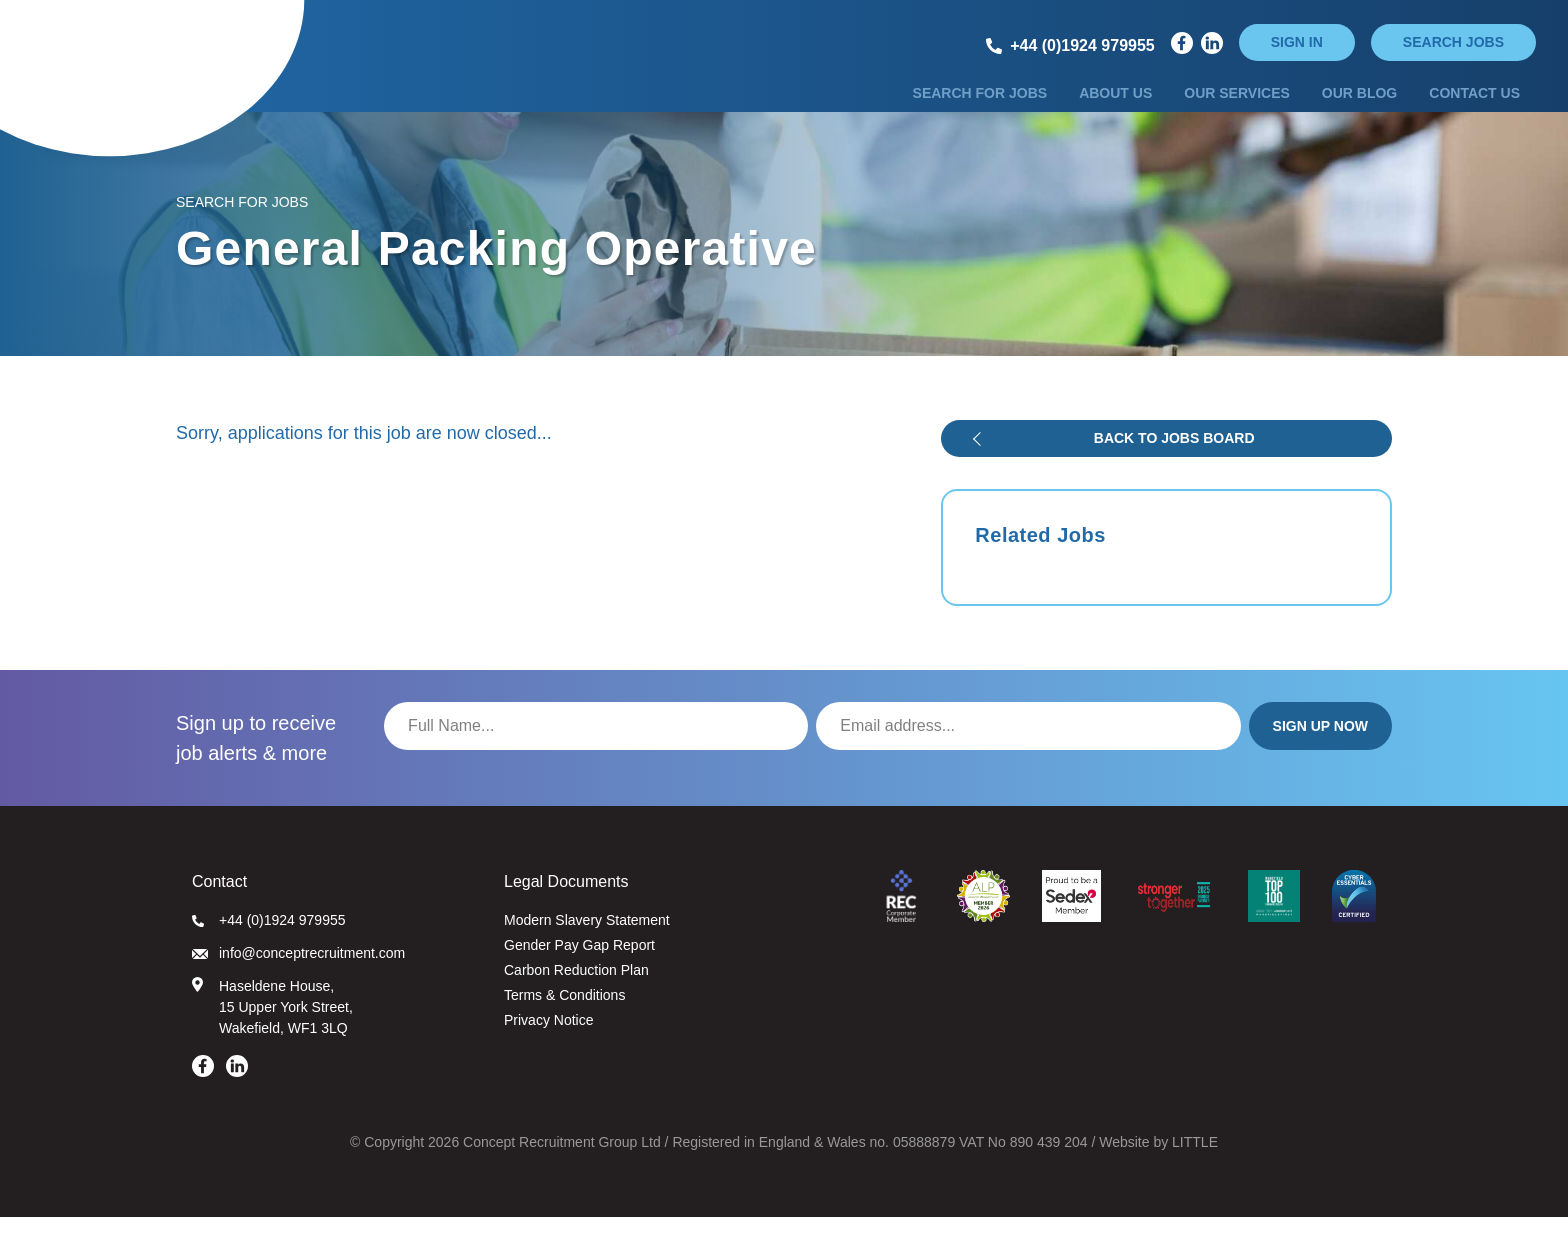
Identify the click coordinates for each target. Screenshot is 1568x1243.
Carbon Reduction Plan (576, 996)
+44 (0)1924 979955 (269, 946)
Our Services (1237, 103)
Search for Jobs (980, 103)
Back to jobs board (1174, 464)
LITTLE (1195, 1168)
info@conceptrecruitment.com (298, 979)
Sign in (1297, 42)
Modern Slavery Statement (587, 946)
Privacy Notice (548, 1046)
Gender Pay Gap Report (579, 971)
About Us (1115, 103)
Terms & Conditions (564, 1021)
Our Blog (1359, 103)
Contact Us (1474, 103)
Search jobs (1453, 42)
